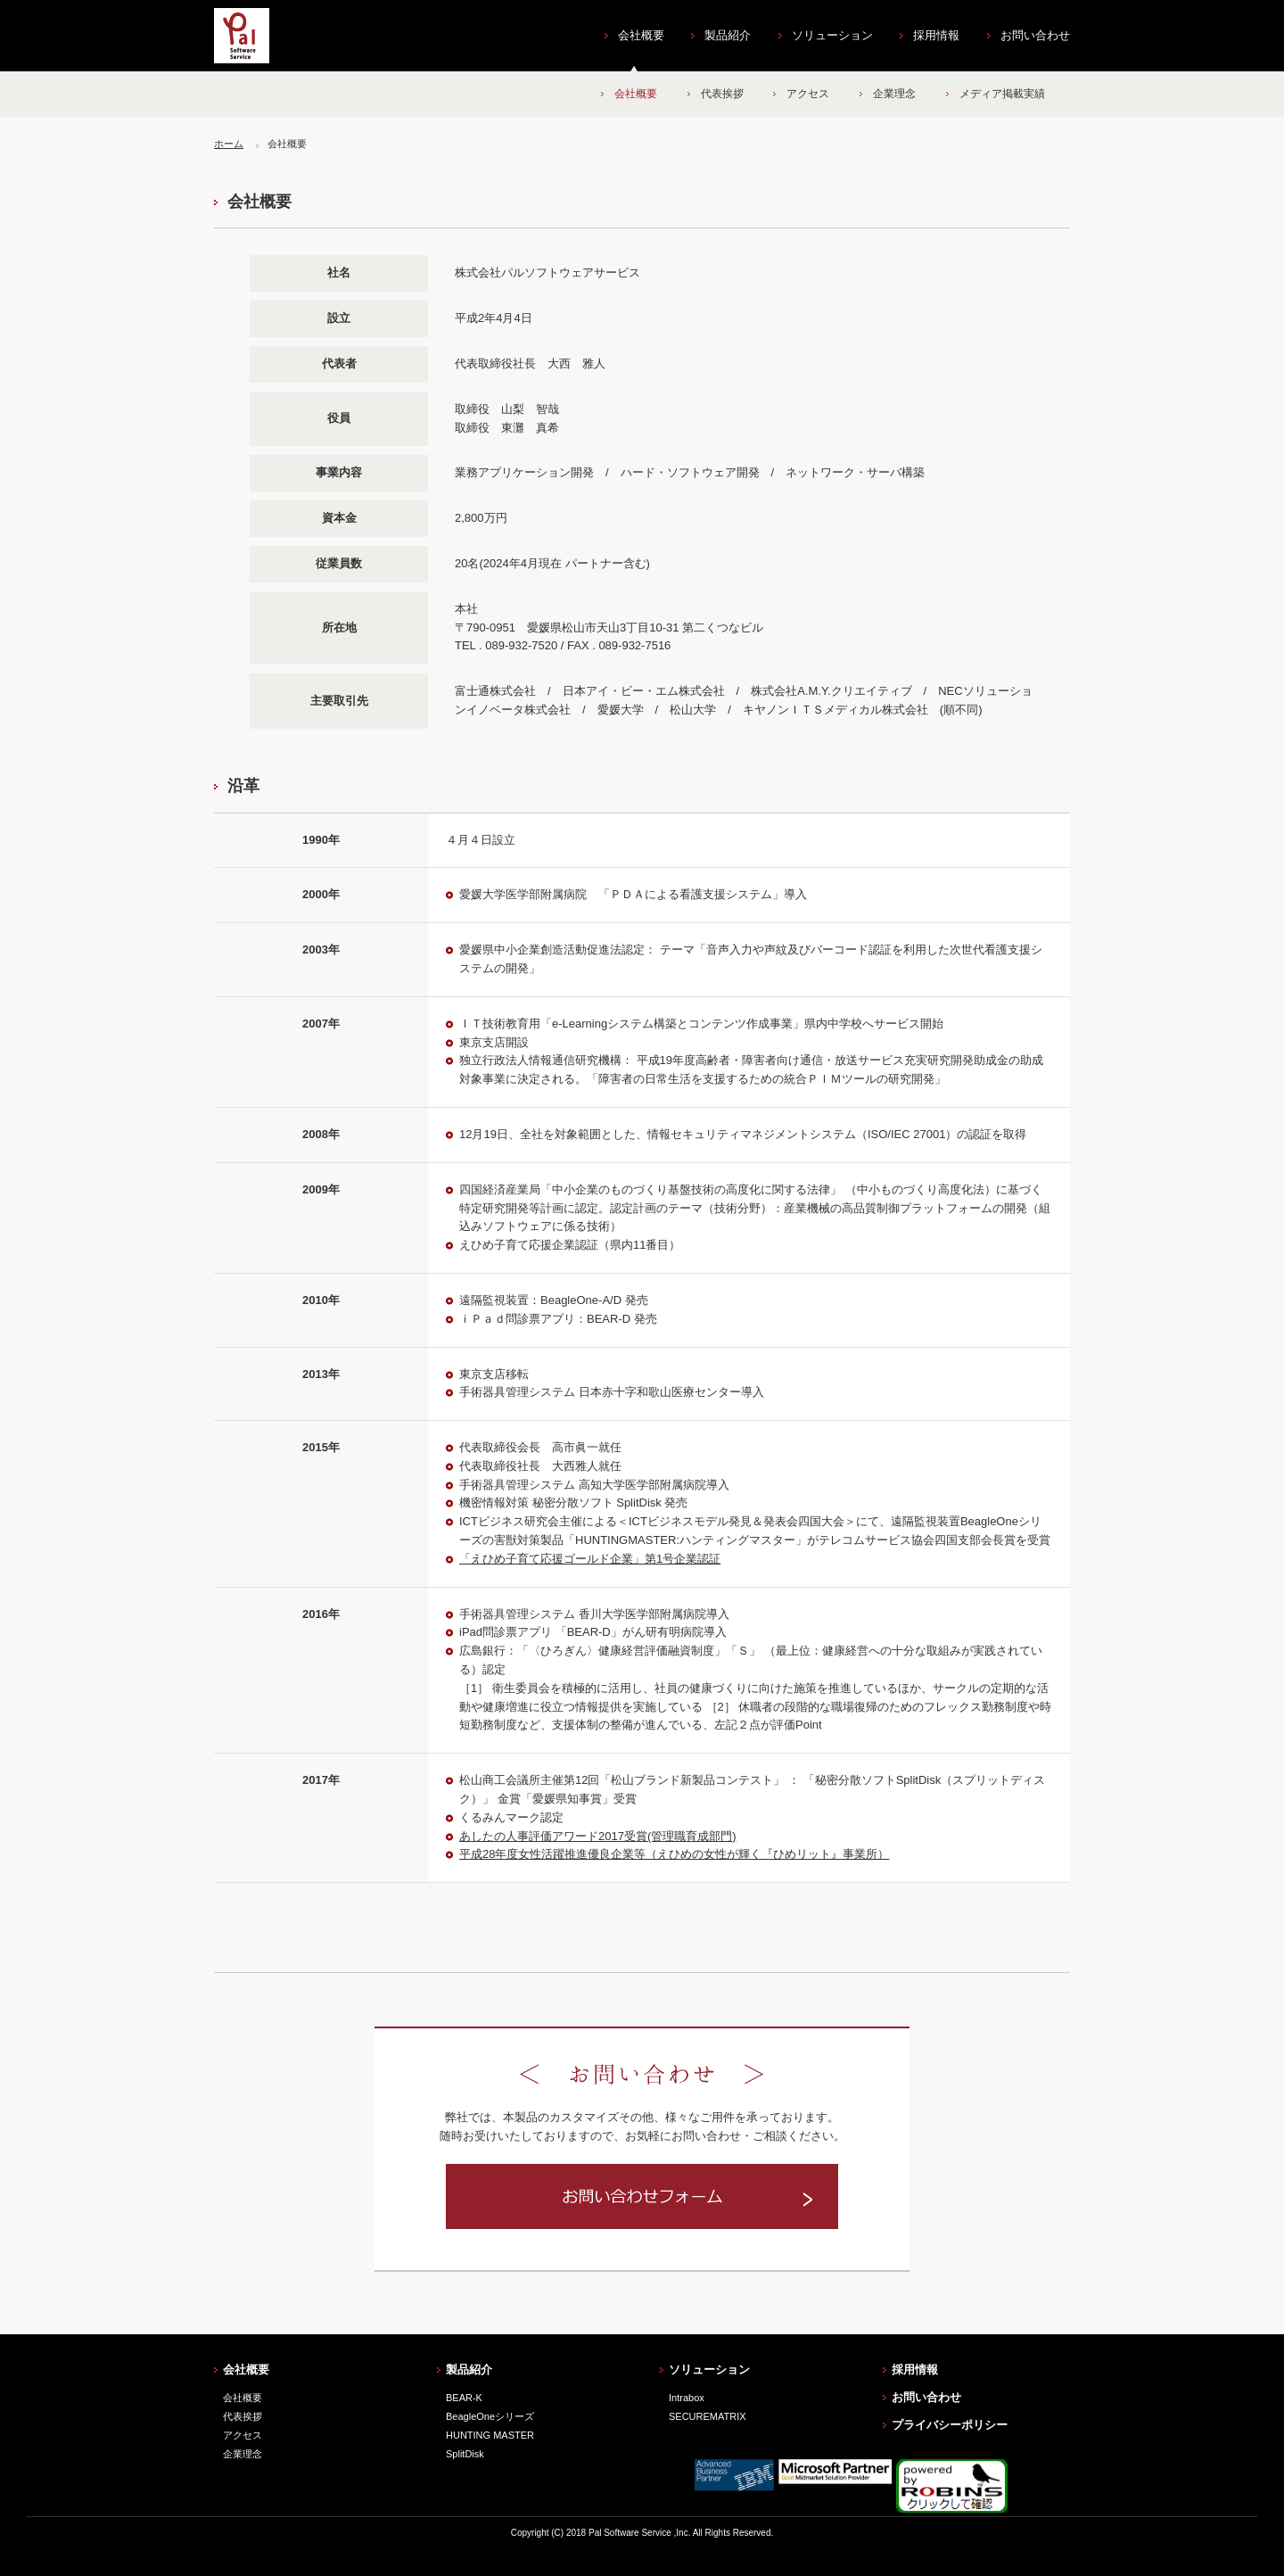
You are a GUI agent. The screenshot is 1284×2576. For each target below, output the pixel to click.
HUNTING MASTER (490, 2435)
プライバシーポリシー (950, 2425)
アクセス (807, 93)
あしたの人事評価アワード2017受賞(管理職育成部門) (598, 1836)
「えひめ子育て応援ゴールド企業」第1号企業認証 (589, 1558)
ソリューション (832, 35)
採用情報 (936, 35)
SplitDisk (465, 2453)
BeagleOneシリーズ (490, 2416)
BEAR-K (464, 2397)
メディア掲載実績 (1002, 93)
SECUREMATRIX (707, 2416)
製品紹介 (727, 35)
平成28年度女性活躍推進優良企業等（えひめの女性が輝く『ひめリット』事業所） (674, 1854)
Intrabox (686, 2397)
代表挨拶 (722, 93)
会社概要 (641, 35)
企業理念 (894, 93)
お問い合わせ (1035, 35)
